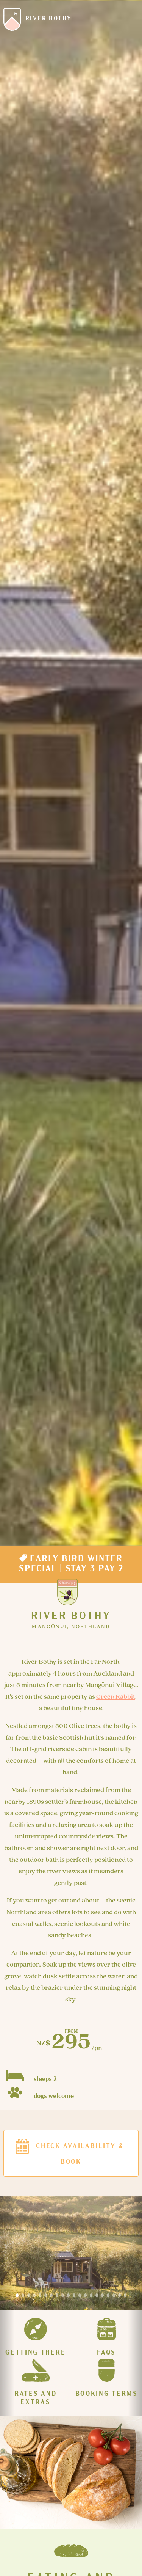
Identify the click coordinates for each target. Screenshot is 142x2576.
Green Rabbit (115, 1697)
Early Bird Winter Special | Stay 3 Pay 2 (71, 1562)
